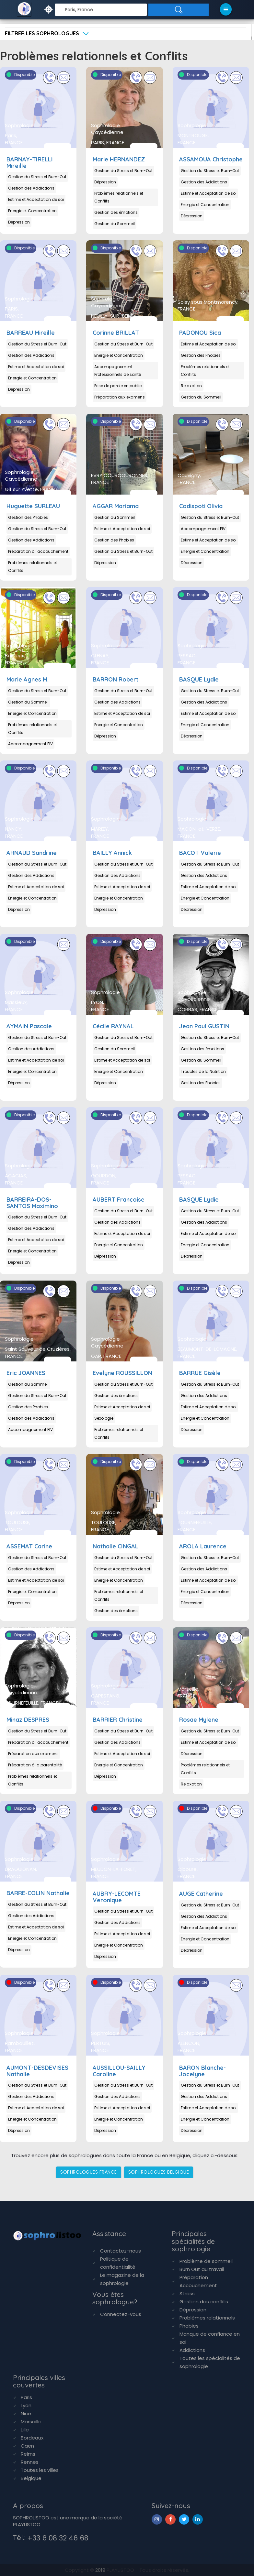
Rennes (30, 2462)
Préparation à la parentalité (35, 1765)
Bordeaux (32, 2437)
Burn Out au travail (201, 2269)
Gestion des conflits (203, 2301)
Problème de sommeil (206, 2261)
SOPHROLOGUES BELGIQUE (158, 2172)
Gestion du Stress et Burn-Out (37, 177)
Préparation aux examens (119, 397)
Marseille (31, 2421)
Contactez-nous (120, 2250)
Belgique (31, 2478)
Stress (187, 2293)
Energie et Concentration (32, 210)
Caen (27, 2445)
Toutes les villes (40, 2470)
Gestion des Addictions (31, 188)
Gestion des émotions (116, 212)
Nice (26, 2413)
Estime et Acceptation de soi (36, 199)
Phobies (189, 2325)
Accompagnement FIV (203, 528)
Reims (28, 2453)
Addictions (192, 2350)
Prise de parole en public (118, 385)
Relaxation (191, 385)
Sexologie (103, 1418)
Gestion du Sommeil (114, 223)
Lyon (26, 2405)
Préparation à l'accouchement (38, 551)
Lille (25, 2429)
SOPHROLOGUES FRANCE (88, 2172)
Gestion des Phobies (201, 355)
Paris (26, 2397)
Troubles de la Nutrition (203, 1071)
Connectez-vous (120, 2314)
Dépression (19, 222)
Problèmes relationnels (207, 2317)
